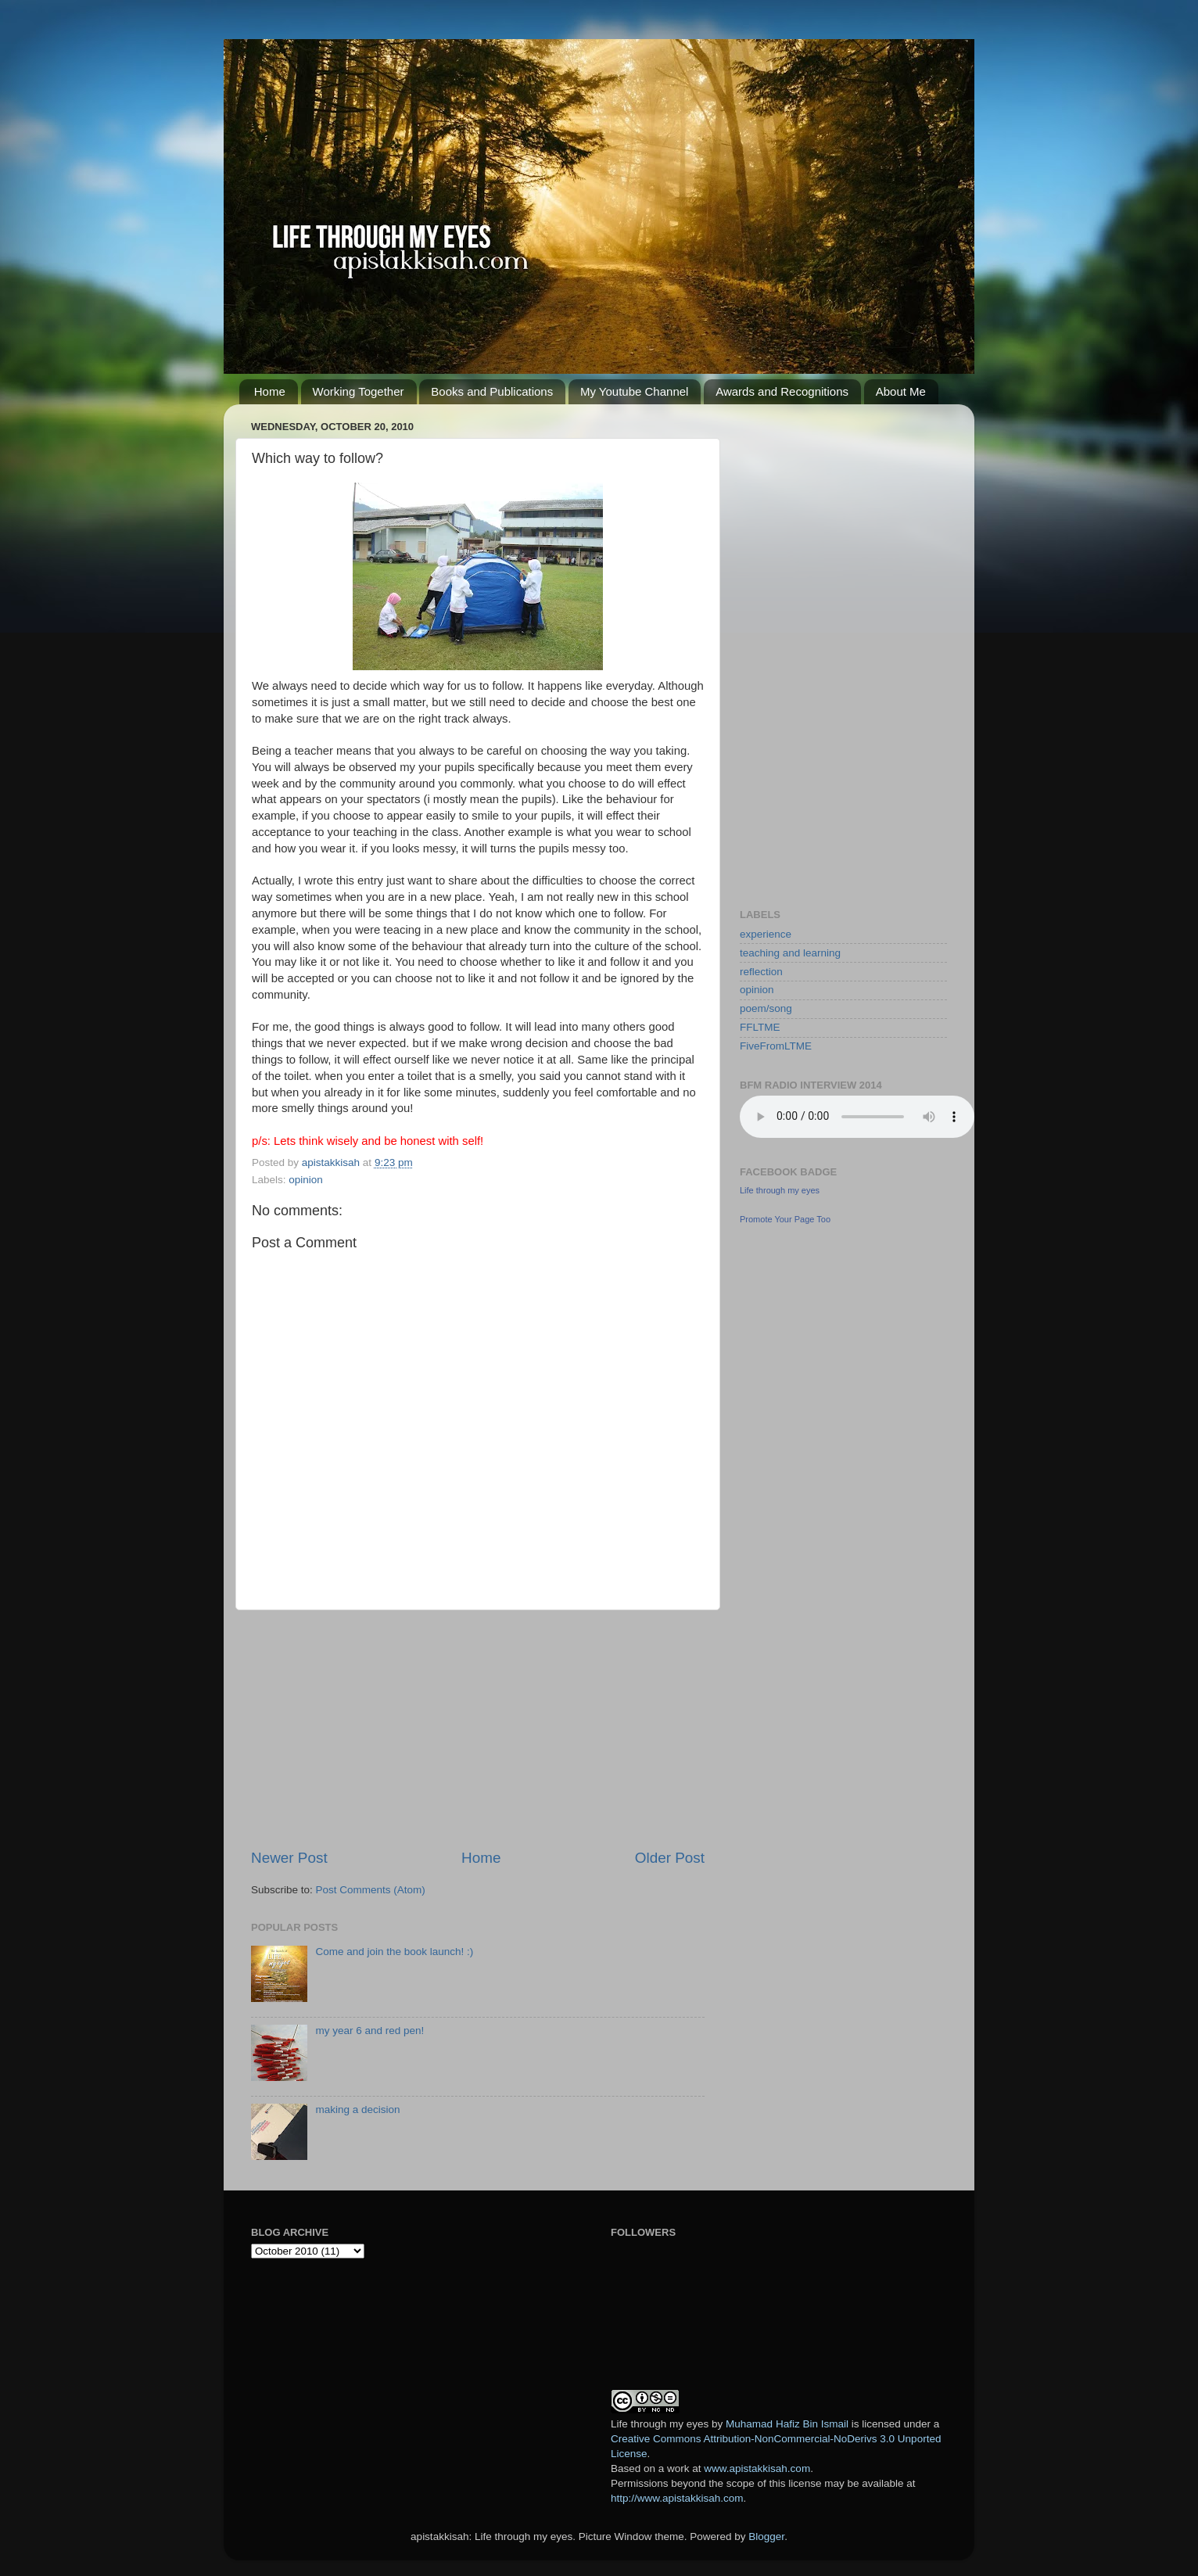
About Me (901, 391)
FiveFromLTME (776, 1046)
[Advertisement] (477, 1729)
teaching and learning (790, 953)
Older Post (670, 1857)
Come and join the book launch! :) (394, 1951)
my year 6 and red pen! (369, 2030)
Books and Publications (492, 391)
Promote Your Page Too (785, 1219)
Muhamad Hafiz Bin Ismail (787, 2424)
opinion (306, 1180)
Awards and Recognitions (782, 391)
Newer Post (289, 1857)
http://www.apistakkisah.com (677, 2498)
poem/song (766, 1008)
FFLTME (760, 1027)
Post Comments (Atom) (370, 1890)
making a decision (357, 2109)
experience (765, 934)
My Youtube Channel (634, 391)
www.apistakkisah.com (757, 2468)
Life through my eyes (780, 1190)
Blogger (766, 2536)
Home (269, 391)
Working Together (358, 391)
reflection (761, 972)
